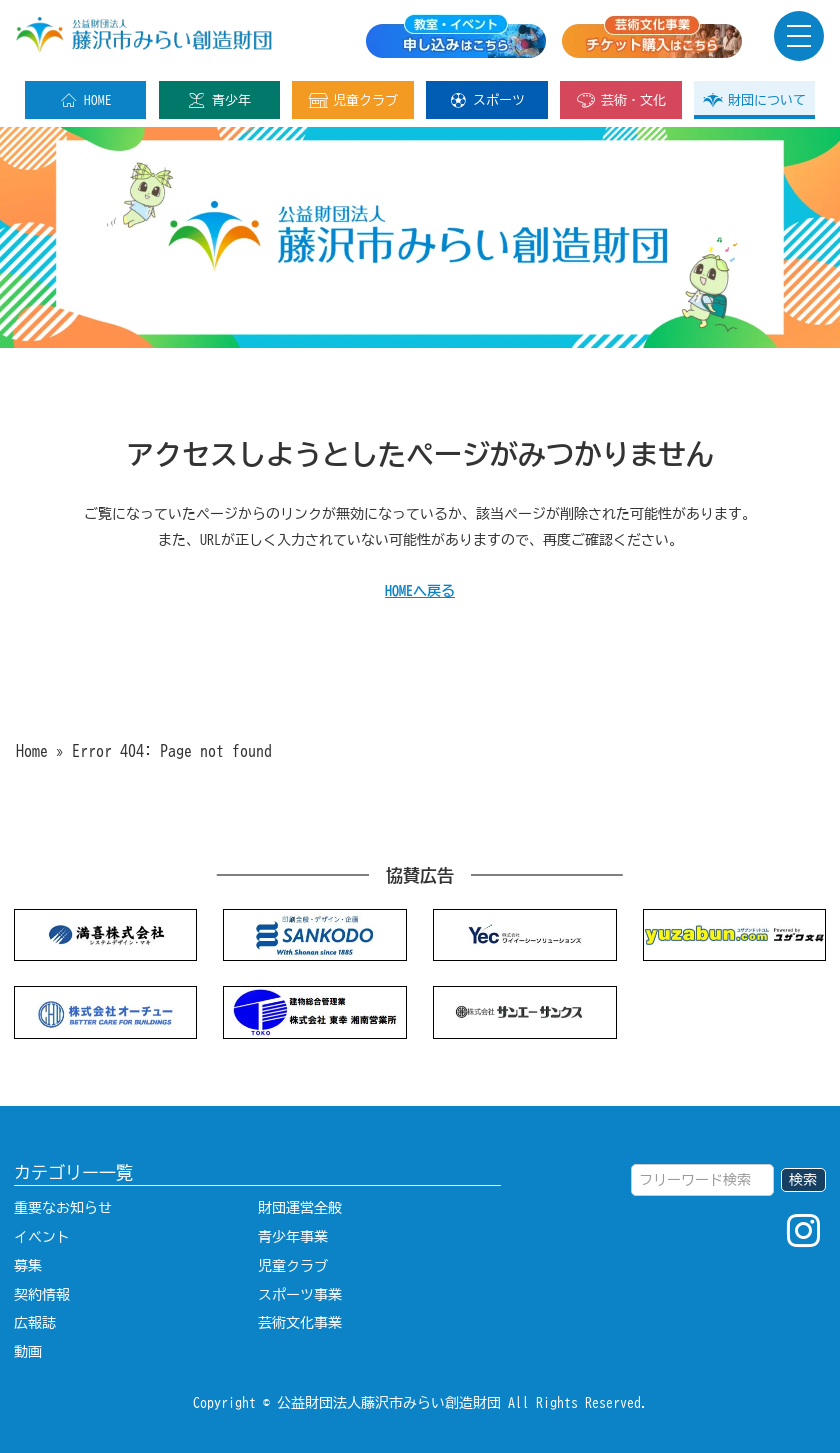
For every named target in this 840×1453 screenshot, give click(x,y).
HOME (85, 100)
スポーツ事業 (300, 1294)
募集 (28, 1265)
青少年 (219, 100)
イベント (42, 1236)
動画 (28, 1351)
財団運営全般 (300, 1207)
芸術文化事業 (300, 1322)
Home (32, 751)
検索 (803, 1179)
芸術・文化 (621, 100)
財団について (754, 100)
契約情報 (42, 1294)
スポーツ (486, 100)
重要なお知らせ (63, 1207)
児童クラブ (353, 100)
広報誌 (35, 1322)
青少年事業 (293, 1236)
